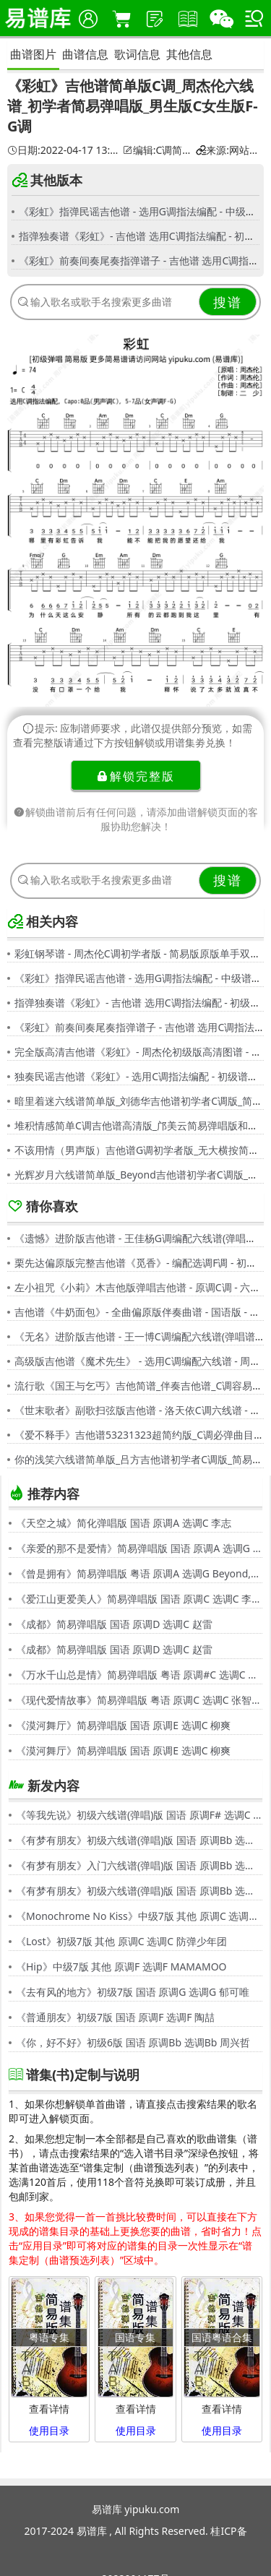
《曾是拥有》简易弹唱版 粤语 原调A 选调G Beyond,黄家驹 (139, 1573)
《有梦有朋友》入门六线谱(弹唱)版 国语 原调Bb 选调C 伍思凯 (139, 1865)
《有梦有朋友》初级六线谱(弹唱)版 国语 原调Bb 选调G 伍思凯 (139, 1840)
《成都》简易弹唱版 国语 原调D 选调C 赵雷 (114, 1624)
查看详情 (49, 2409)
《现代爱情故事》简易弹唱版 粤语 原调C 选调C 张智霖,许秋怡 (139, 1700)
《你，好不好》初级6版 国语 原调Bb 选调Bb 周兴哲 (133, 2042)
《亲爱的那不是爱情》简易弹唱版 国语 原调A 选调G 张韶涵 (139, 1548)
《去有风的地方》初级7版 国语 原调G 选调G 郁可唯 (132, 1992)
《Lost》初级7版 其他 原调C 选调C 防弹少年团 (121, 1941)
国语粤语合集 (222, 2337)
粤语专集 (49, 2337)
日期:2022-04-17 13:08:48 (63, 150)
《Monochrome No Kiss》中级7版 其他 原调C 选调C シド (139, 1916)
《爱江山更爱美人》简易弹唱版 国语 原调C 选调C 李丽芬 (139, 1599)
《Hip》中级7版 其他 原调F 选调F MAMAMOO (121, 1966)
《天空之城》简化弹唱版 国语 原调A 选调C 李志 (123, 1523)
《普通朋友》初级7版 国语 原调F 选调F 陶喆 (115, 2017)
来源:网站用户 (227, 150)
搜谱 (227, 302)
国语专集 (135, 2337)
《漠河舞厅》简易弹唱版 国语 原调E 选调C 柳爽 (123, 1725)
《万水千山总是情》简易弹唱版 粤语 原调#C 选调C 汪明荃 (139, 1674)
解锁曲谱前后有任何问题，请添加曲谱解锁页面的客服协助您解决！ (136, 819)
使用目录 (49, 2430)
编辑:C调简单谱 (157, 150)
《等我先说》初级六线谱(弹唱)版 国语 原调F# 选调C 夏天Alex (139, 1815)
